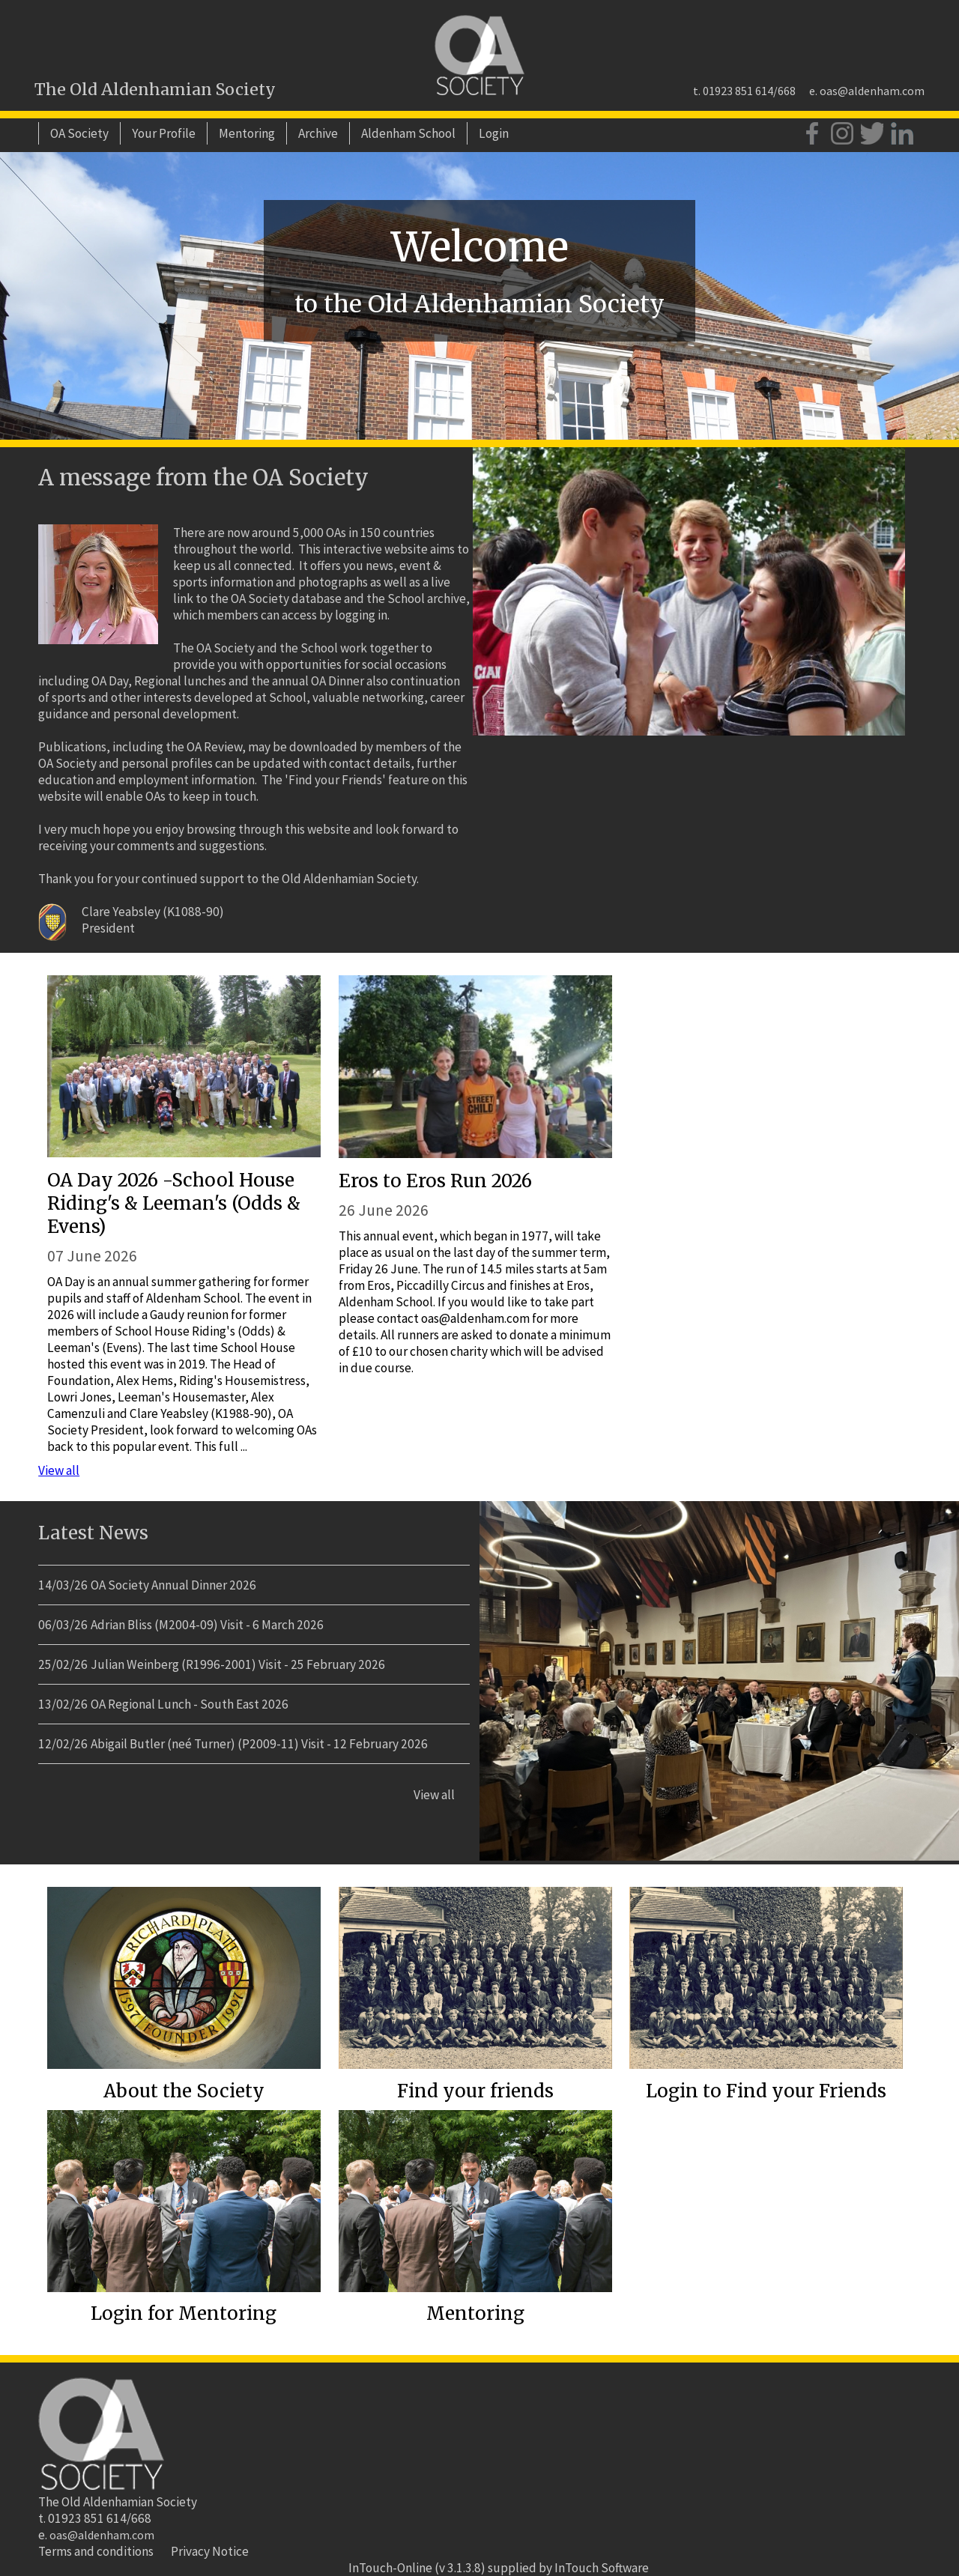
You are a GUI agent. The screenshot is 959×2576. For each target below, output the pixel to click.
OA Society (79, 133)
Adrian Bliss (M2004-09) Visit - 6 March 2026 (207, 1624)
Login (494, 133)
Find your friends (475, 2091)
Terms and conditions (96, 2551)
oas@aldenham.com (872, 90)
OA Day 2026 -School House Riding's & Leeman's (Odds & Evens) (173, 1203)
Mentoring (247, 133)
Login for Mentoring (183, 2313)
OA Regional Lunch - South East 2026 (189, 1704)
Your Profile (164, 133)
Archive (318, 133)
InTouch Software (601, 2568)
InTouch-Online (390, 2568)
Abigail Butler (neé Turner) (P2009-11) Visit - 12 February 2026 (259, 1744)
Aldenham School (408, 133)
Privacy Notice (210, 2551)
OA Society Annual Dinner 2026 (173, 1585)
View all (58, 1470)
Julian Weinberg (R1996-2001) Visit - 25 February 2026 (238, 1664)
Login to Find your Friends (766, 2091)
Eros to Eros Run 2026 (435, 1180)
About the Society (183, 2091)
